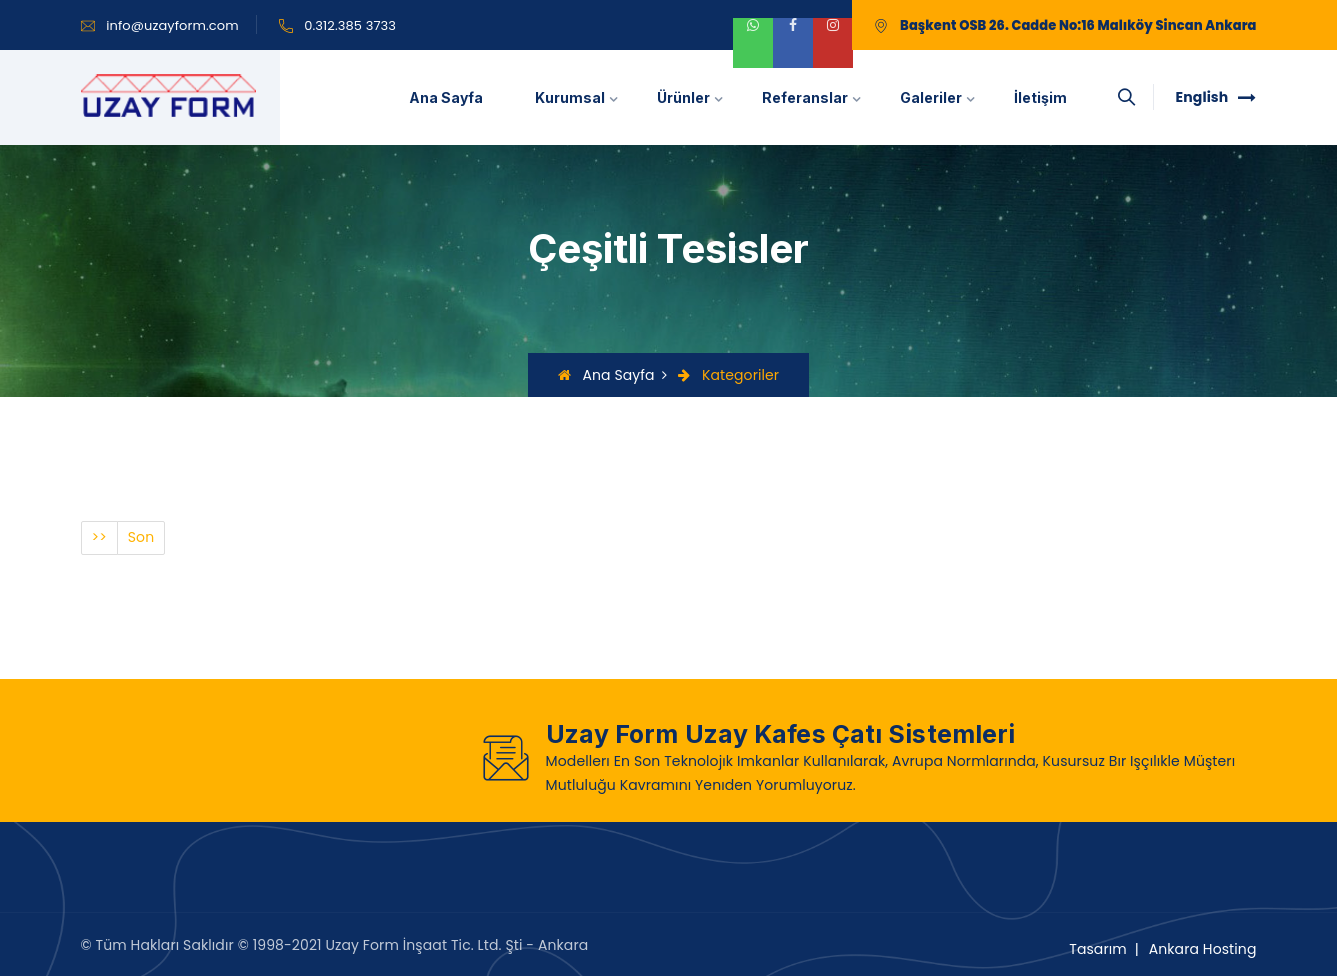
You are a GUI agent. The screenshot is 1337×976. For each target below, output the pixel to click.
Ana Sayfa (446, 97)
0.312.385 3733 (350, 25)
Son (141, 537)
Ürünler (683, 97)
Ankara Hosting (1203, 949)
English (1216, 97)
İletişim (1040, 97)
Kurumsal (570, 97)
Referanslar (805, 97)
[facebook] (793, 43)
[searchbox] (1127, 98)
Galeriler (931, 97)
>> (99, 537)
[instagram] (833, 43)
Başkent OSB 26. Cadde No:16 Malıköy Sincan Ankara (1078, 25)
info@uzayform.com (172, 25)
